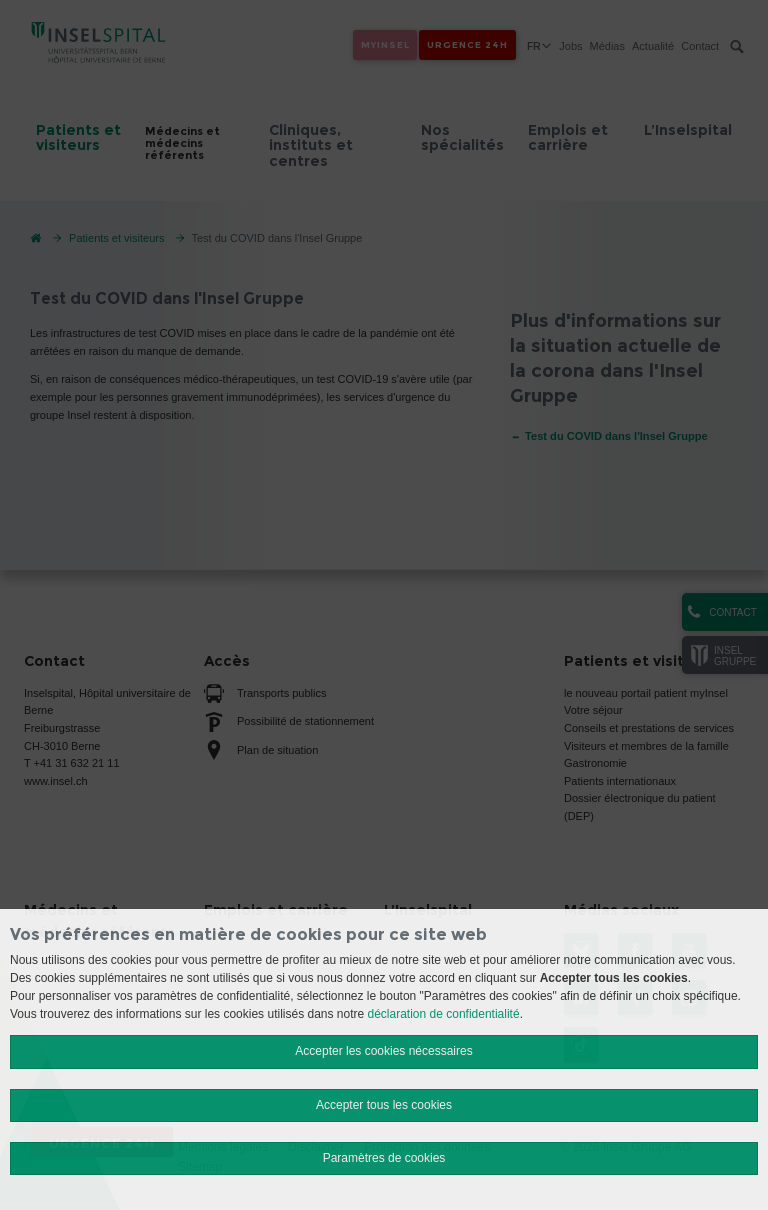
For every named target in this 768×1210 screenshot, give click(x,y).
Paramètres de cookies (384, 1158)
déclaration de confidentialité (444, 1014)
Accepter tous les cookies (384, 1105)
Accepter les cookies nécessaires (383, 1051)
